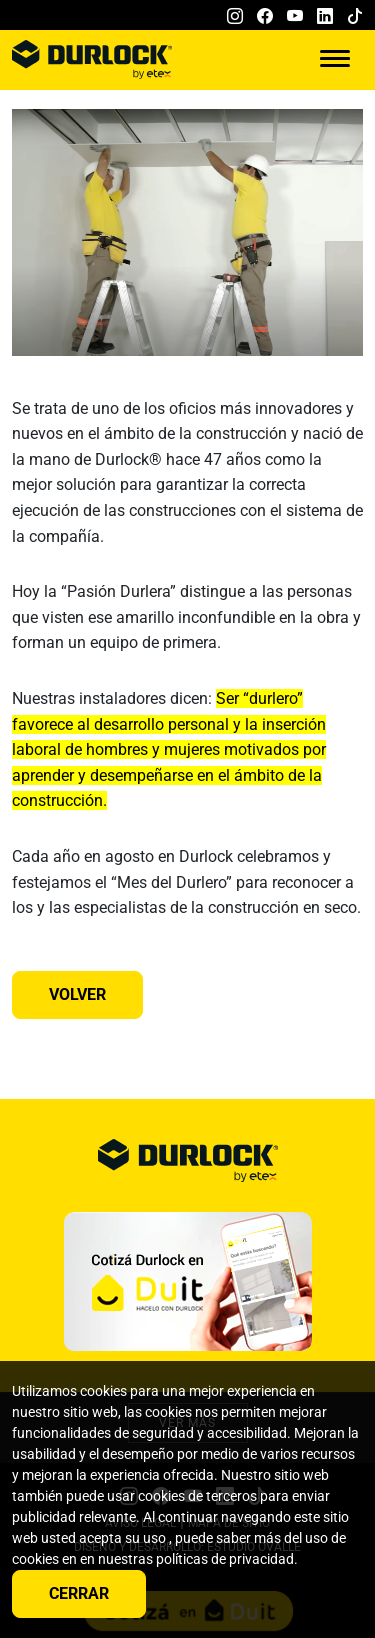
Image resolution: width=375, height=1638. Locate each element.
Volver (77, 994)
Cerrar (79, 1593)
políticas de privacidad (225, 1559)
